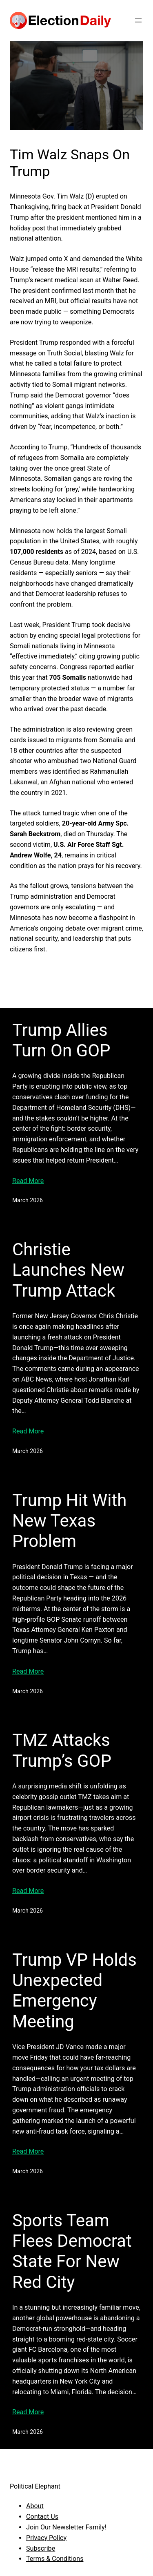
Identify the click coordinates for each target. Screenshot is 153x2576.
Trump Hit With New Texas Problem (69, 1520)
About (35, 2506)
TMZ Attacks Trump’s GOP (61, 1750)
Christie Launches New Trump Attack (68, 1270)
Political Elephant (35, 2486)
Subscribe (40, 2548)
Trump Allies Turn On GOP (61, 1040)
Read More (28, 1181)
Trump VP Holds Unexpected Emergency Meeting (74, 1990)
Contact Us (42, 2516)
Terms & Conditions (54, 2559)
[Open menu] (138, 20)
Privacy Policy (46, 2538)
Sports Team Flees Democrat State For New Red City (72, 2251)
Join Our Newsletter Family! (66, 2527)
